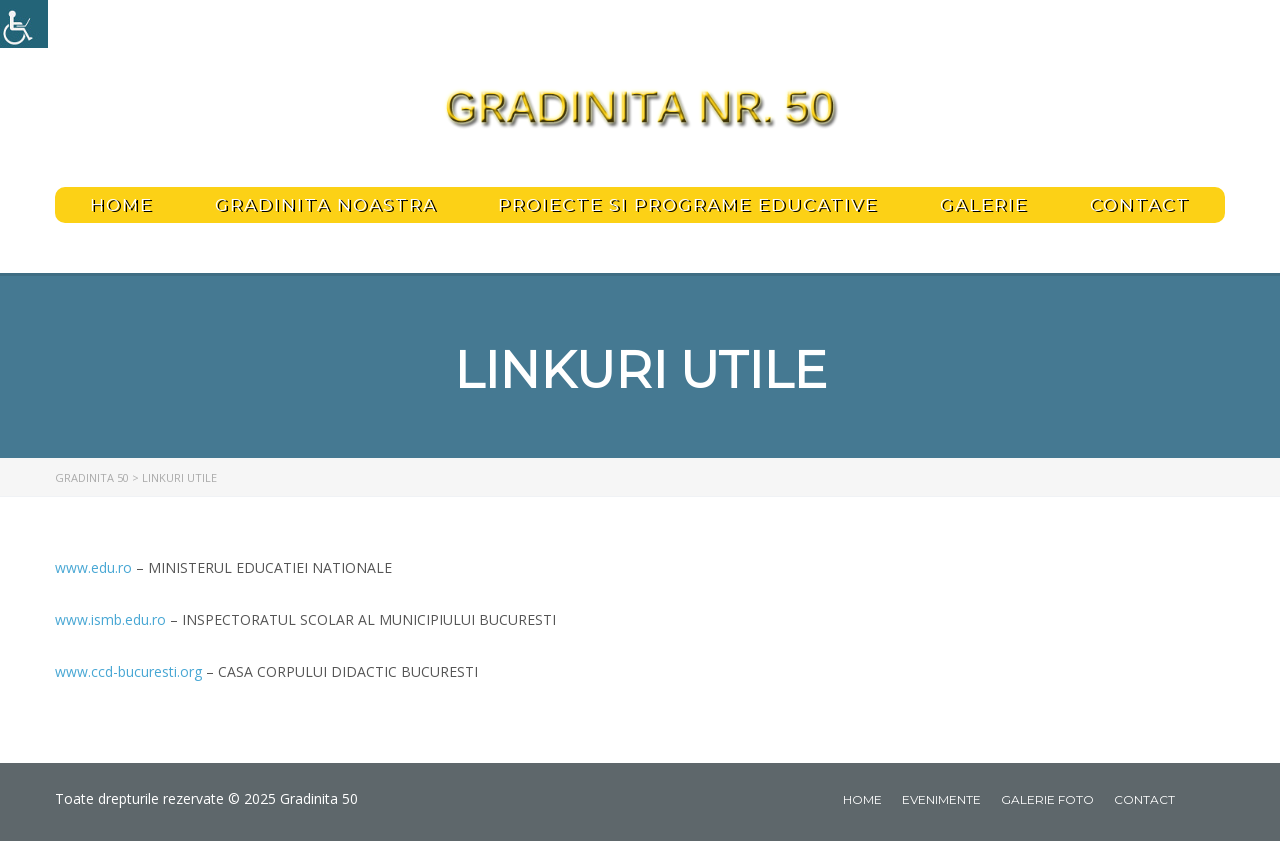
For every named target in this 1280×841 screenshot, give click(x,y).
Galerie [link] (984, 205)
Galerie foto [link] (1047, 799)
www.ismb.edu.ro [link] (110, 619)
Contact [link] (1140, 205)
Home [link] (121, 205)
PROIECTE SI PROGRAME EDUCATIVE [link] (688, 205)
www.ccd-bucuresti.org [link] (128, 671)
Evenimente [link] (941, 799)
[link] (24, 24)
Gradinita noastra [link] (326, 205)
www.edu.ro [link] (93, 567)
